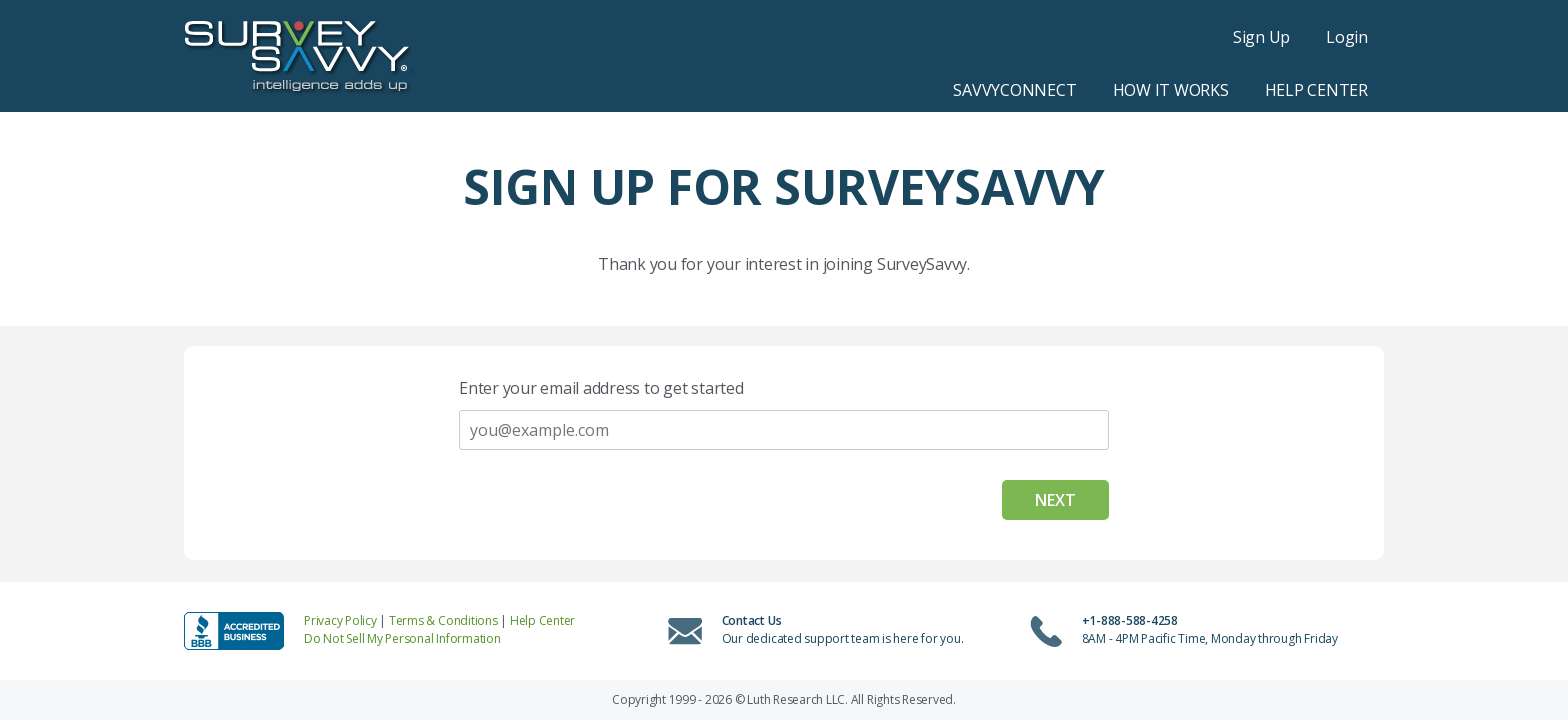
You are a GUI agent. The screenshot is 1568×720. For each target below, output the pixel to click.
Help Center (1316, 90)
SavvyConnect (1014, 90)
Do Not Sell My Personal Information (402, 638)
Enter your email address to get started (601, 388)
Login (1347, 37)
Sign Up (1261, 37)
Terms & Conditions (443, 620)
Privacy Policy (340, 620)
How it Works (1171, 90)
